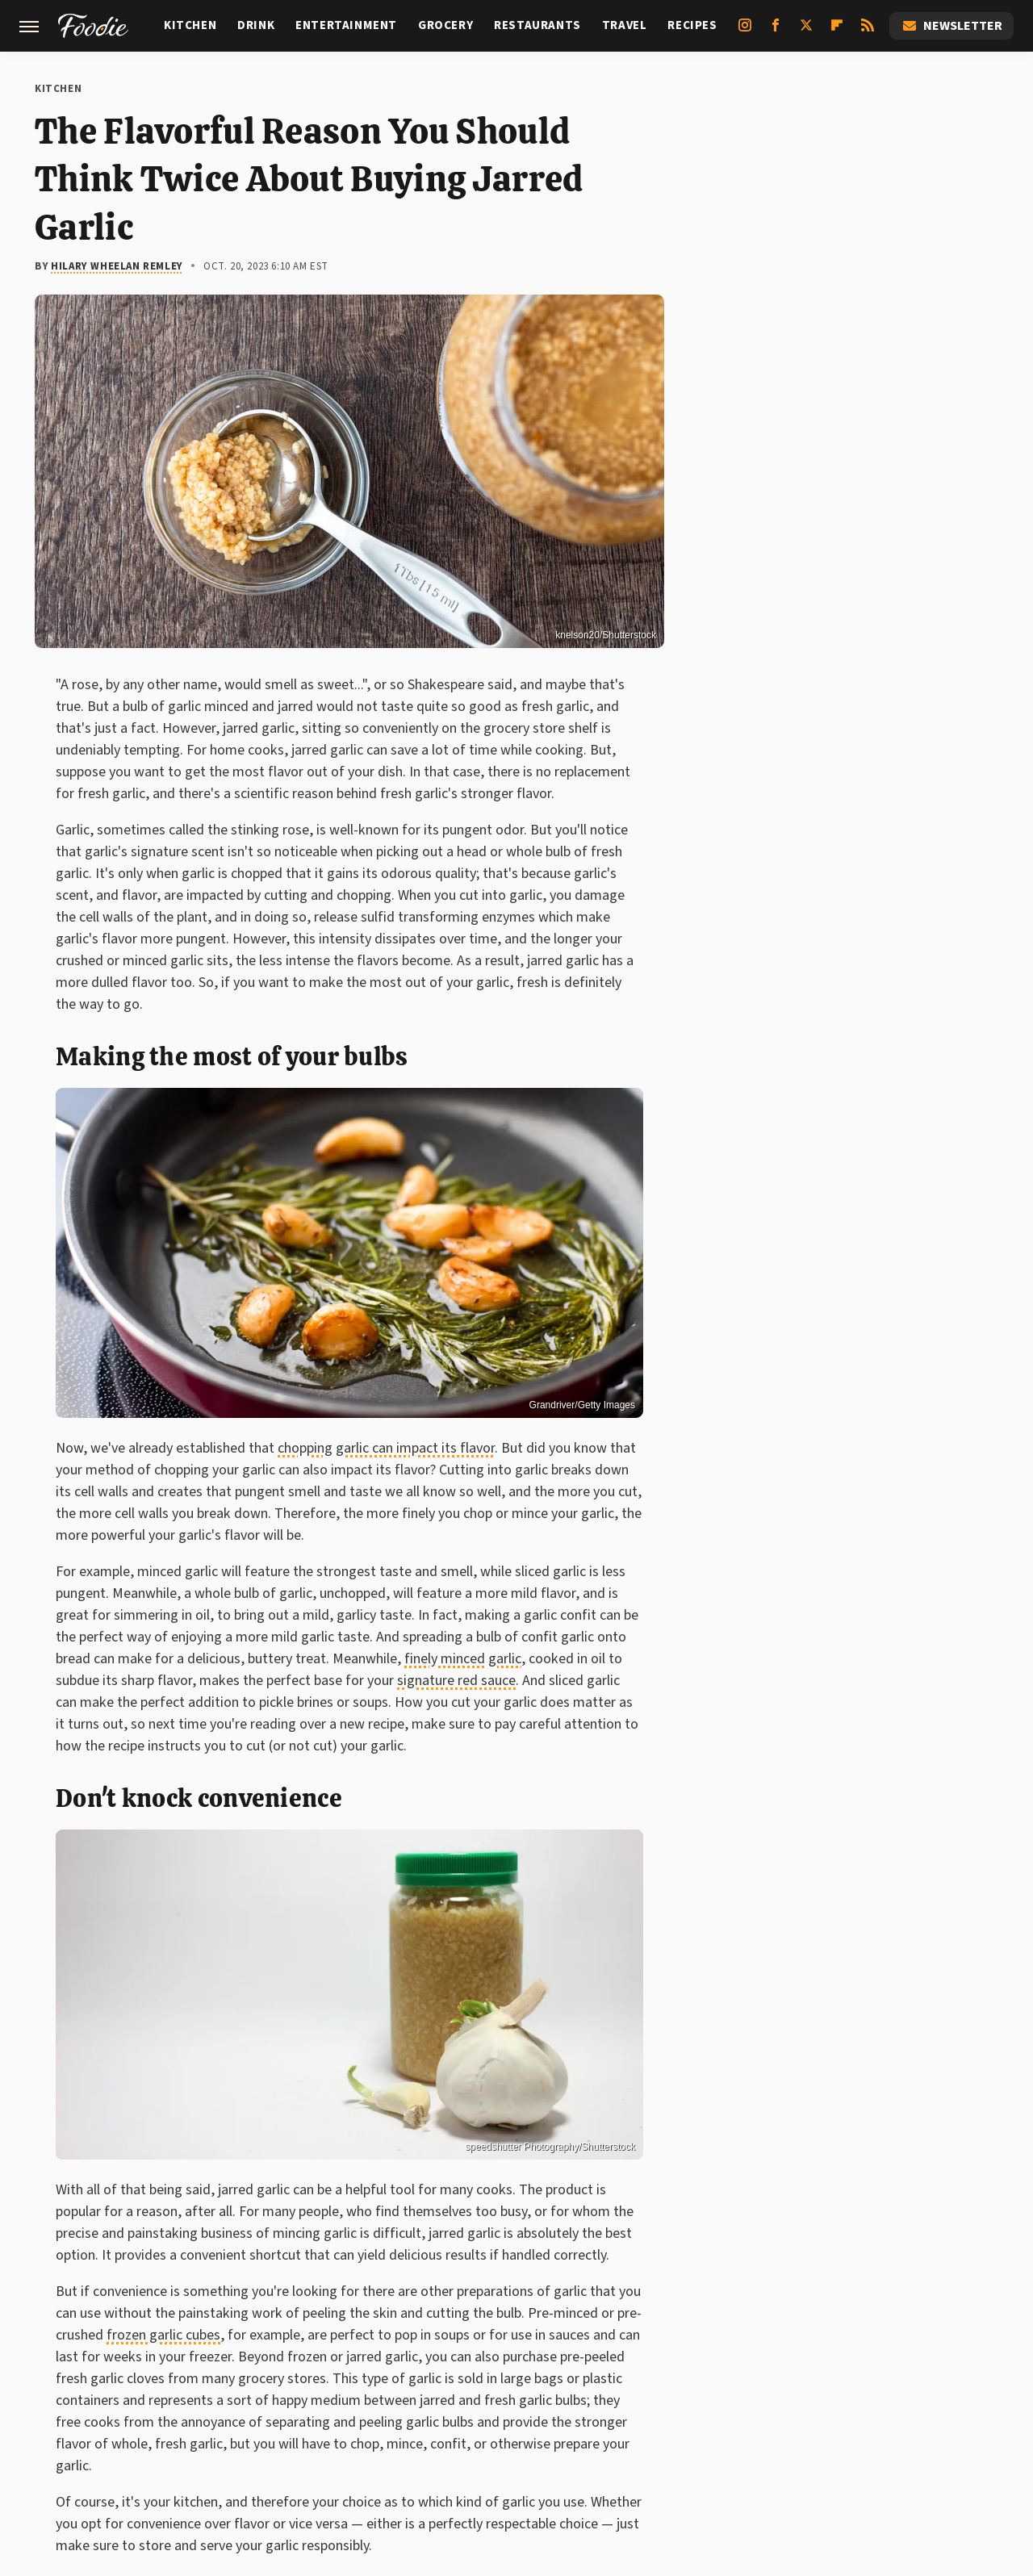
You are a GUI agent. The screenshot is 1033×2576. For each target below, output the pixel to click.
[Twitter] (806, 31)
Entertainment (346, 25)
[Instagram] (745, 31)
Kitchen (190, 25)
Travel (624, 25)
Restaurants (537, 25)
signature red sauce (456, 1681)
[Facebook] (775, 31)
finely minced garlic (462, 1659)
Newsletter (951, 26)
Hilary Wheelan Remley (117, 266)
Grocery (445, 25)
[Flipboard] (837, 31)
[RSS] (867, 31)
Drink (255, 25)
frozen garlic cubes (163, 2335)
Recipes (692, 25)
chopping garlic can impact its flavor (386, 1448)
